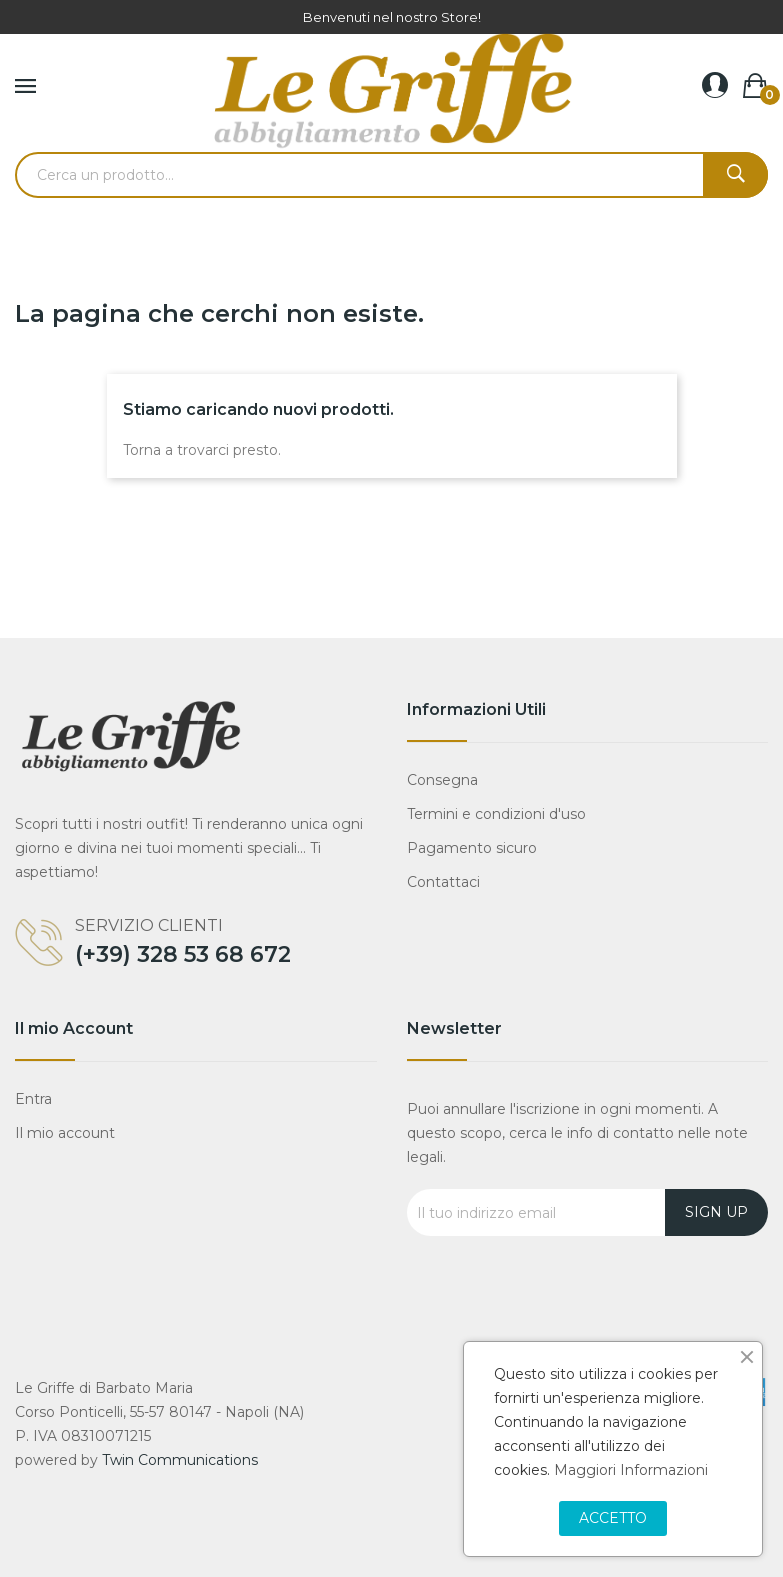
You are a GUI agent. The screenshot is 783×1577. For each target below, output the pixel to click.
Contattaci (443, 882)
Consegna (442, 780)
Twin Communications (180, 1460)
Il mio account (65, 1133)
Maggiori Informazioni (631, 1470)
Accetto (613, 1518)
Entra (33, 1099)
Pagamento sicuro (472, 848)
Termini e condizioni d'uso (496, 814)
